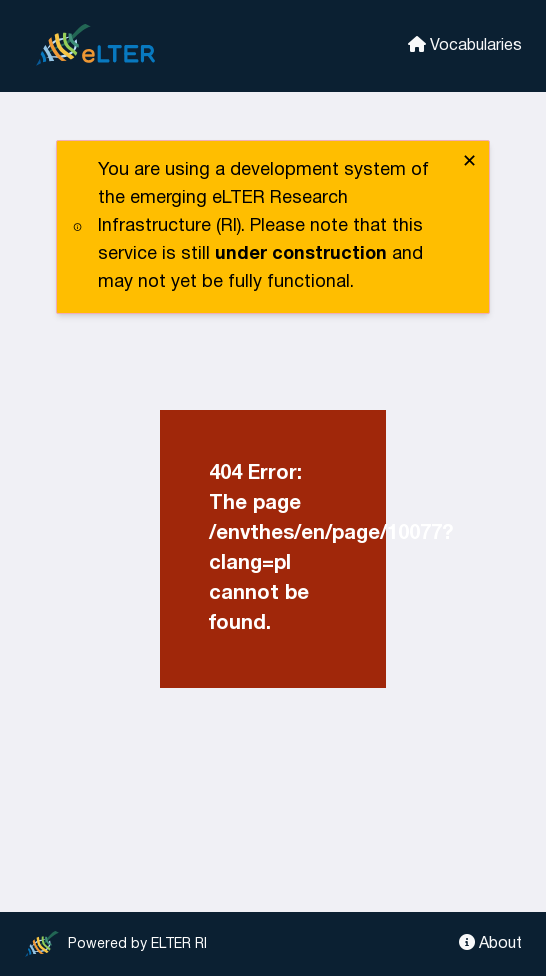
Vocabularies (465, 44)
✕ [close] (469, 162)
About (490, 942)
